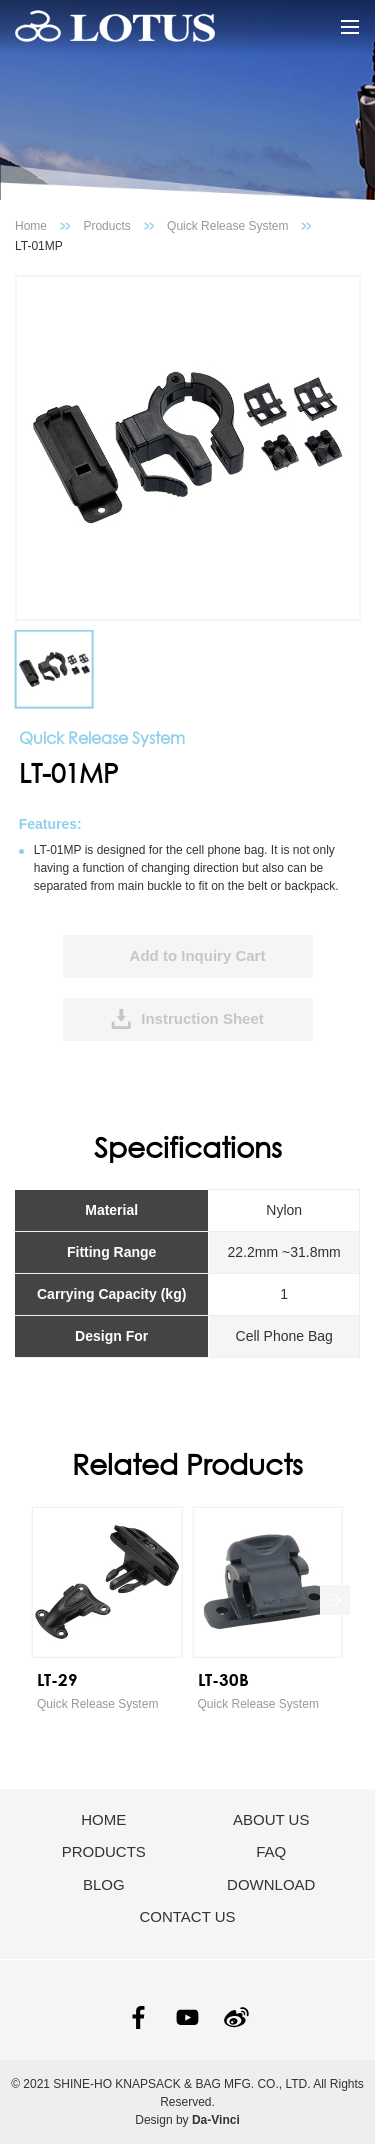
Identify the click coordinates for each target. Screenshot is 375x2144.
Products (106, 226)
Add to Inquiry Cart (198, 955)
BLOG (104, 1884)
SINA (236, 2017)
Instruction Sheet (202, 1018)
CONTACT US (187, 1916)
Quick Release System (227, 226)
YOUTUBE (187, 2017)
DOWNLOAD (271, 1884)
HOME (103, 1819)
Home (31, 226)
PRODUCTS (104, 1851)
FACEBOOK (138, 2017)
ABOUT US (271, 1819)
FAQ (271, 1851)
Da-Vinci (216, 2120)
